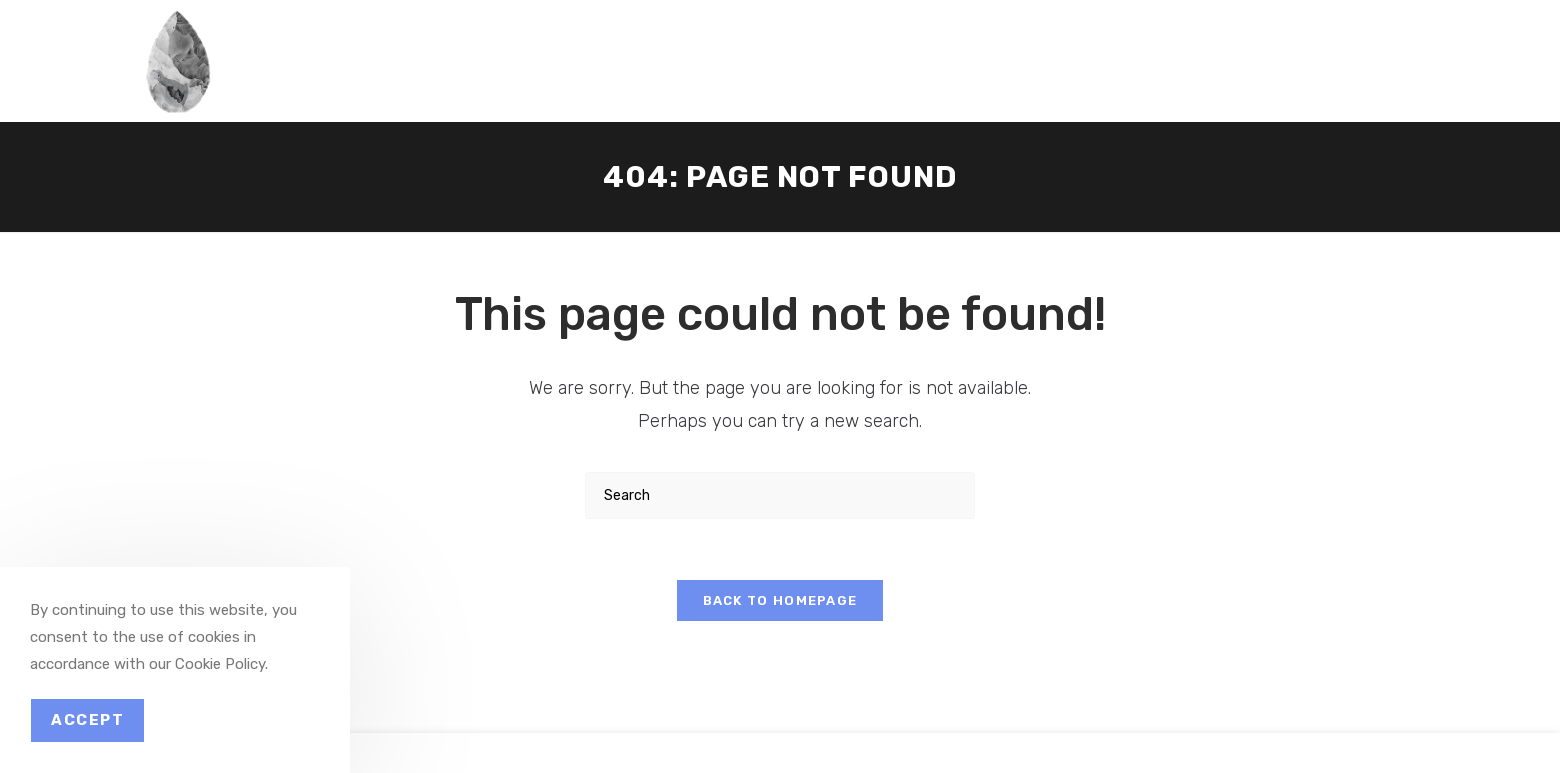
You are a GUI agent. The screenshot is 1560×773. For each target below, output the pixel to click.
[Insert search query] (780, 495)
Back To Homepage (780, 600)
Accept (87, 720)
